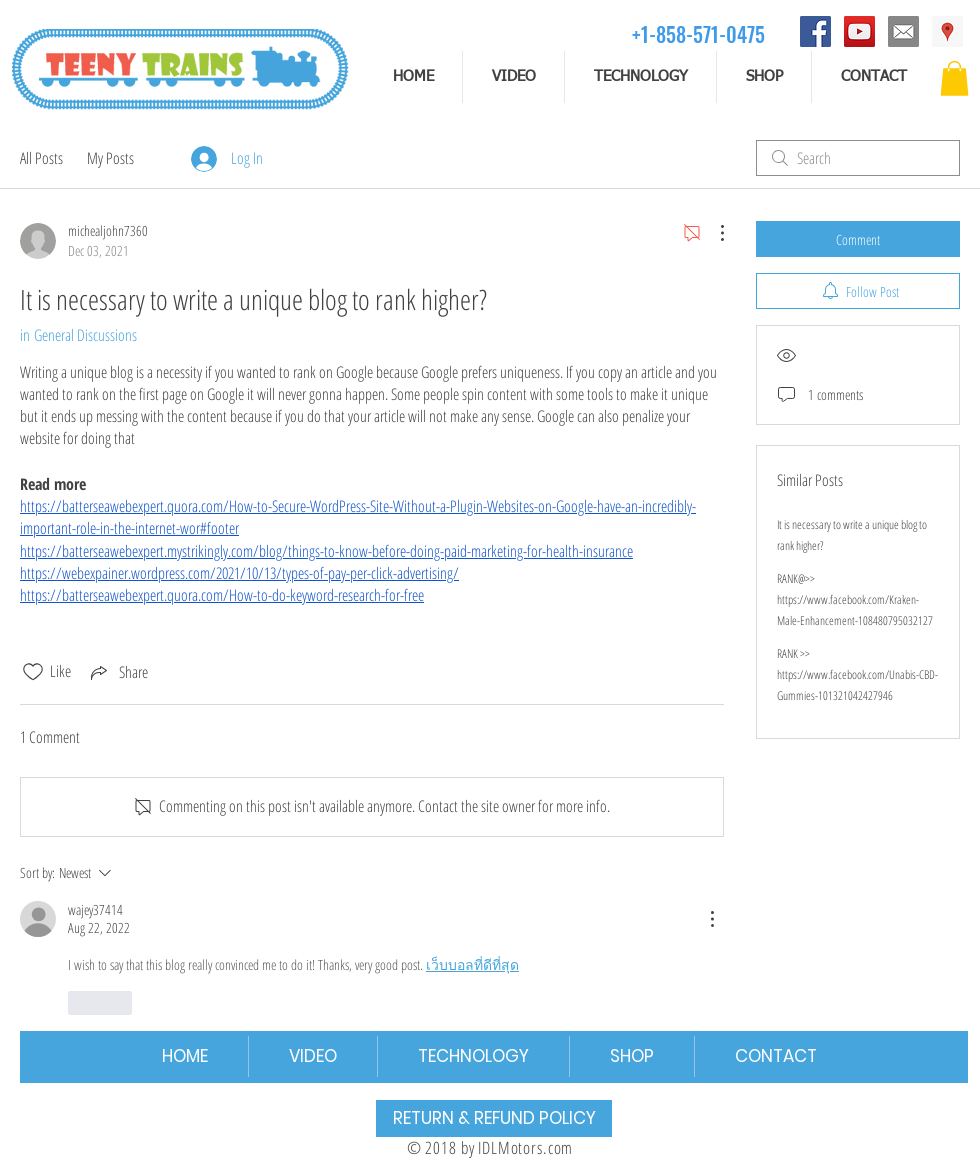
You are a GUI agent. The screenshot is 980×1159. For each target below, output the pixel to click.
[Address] (947, 31)
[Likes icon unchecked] (33, 672)
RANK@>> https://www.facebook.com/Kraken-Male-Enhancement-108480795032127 (855, 599)
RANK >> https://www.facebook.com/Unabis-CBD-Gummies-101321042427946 (857, 674)
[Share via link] (117, 672)
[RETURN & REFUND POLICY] (494, 1118)
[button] (954, 78)
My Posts (110, 158)
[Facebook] (815, 31)
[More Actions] (712, 233)
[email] (903, 31)
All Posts (41, 158)
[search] (858, 158)
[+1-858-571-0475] (698, 33)
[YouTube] (859, 31)
